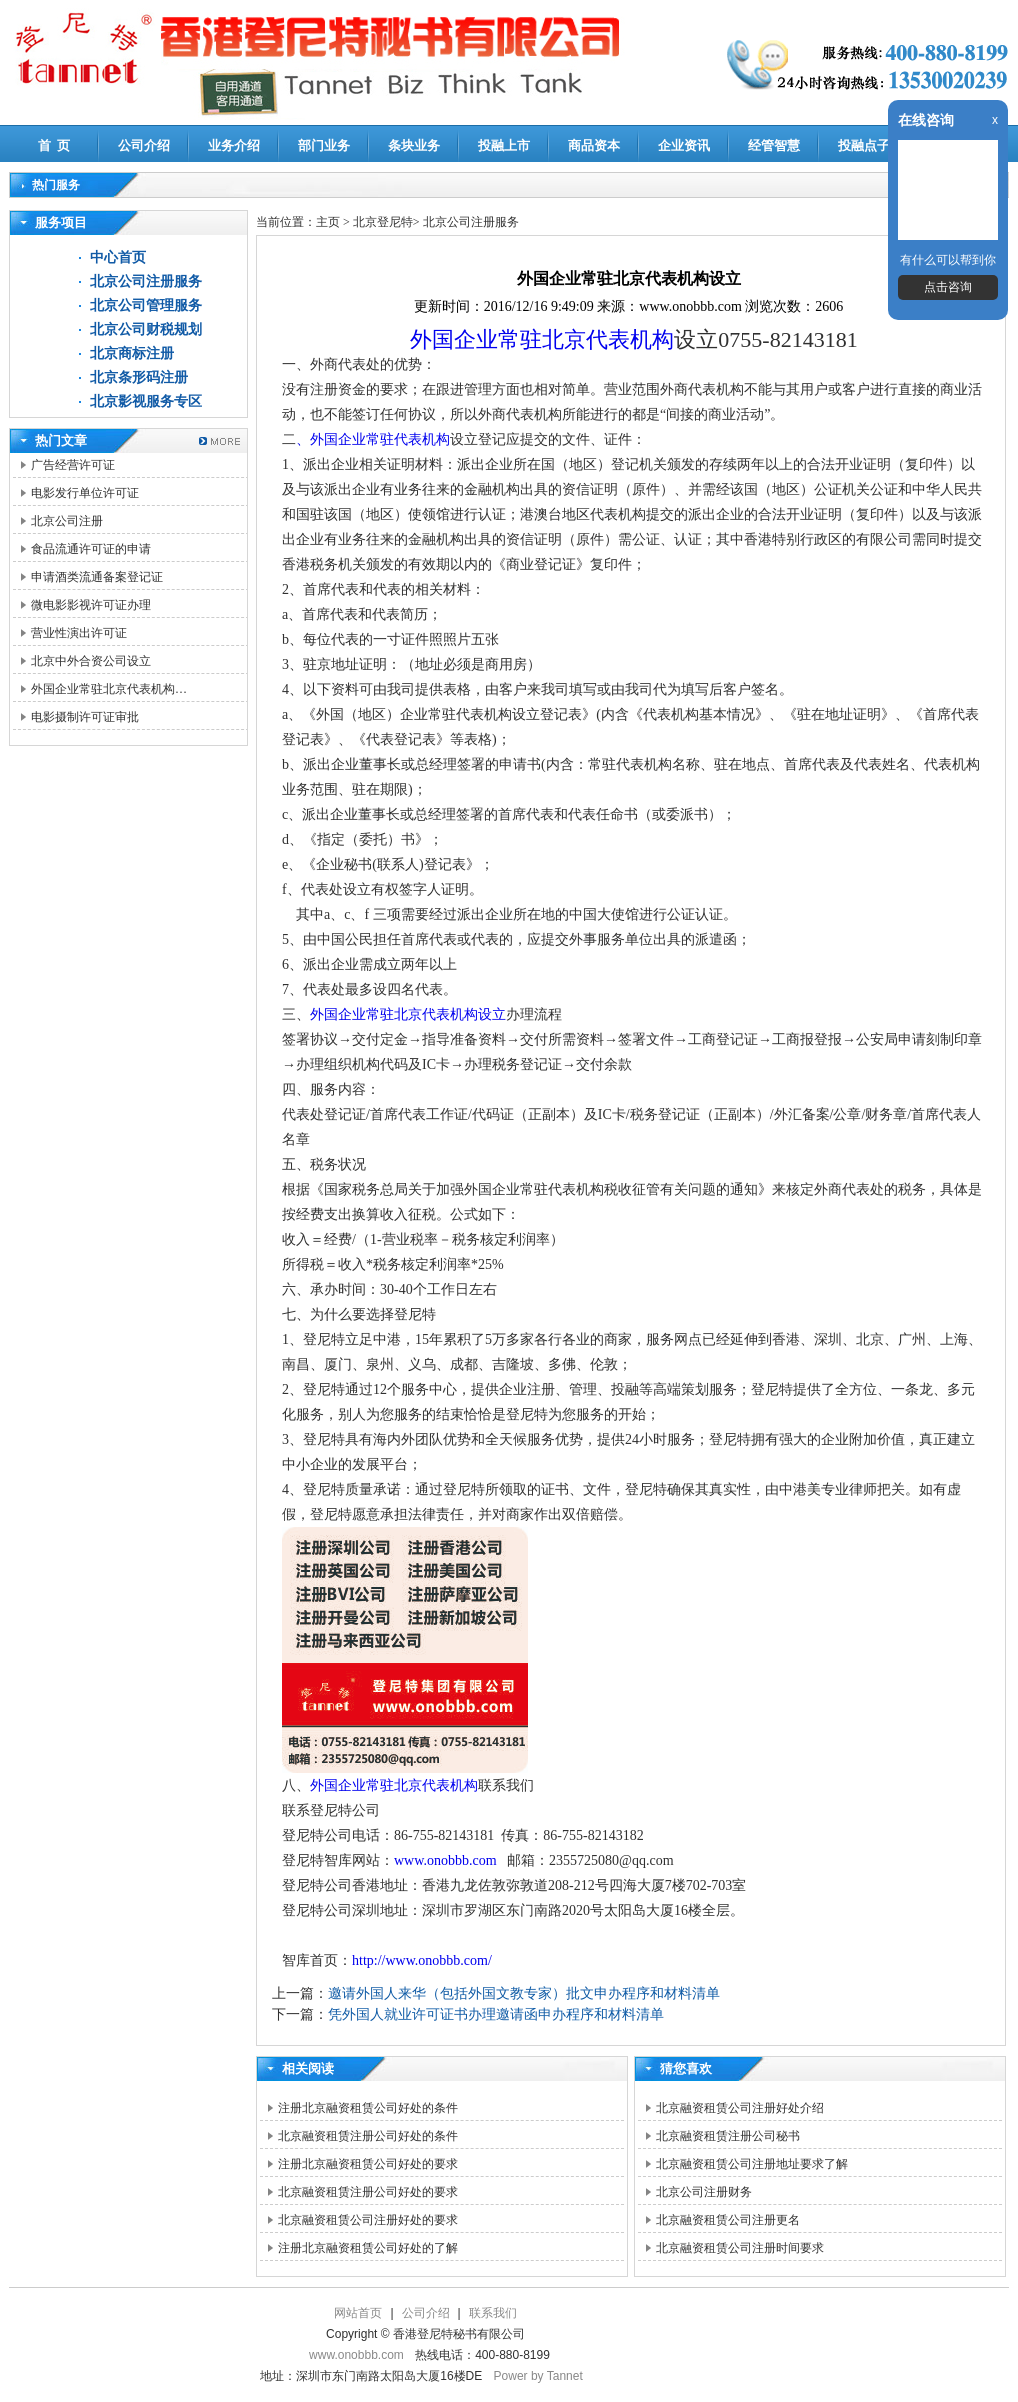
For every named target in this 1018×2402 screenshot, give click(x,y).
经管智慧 (774, 145)
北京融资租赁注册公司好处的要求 (368, 2192)
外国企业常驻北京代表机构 (542, 339)
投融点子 (864, 145)
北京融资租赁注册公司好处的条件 (368, 2136)
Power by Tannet (538, 2376)
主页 (328, 222)
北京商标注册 (132, 353)
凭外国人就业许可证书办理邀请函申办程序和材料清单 (496, 2014)
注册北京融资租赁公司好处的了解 (368, 2248)
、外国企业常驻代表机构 (373, 439)
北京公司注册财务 (704, 2192)
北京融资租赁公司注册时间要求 (740, 2248)
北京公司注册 (67, 521)
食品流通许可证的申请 (91, 549)
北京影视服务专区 (146, 401)
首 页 (54, 145)
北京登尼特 (383, 222)
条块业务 (414, 145)
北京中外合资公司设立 (91, 661)
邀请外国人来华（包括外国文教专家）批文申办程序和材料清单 (524, 1993)
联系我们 (493, 2313)
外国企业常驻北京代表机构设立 (408, 1014)
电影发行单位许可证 (85, 493)
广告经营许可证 (73, 465)
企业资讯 (684, 145)
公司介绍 (144, 145)
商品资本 (594, 145)
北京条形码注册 (139, 377)
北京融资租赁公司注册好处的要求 (368, 2220)
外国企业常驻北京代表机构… (109, 689)
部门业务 (324, 145)
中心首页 (118, 257)
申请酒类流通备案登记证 (97, 577)
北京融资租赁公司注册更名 (728, 2220)
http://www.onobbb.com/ (422, 1960)
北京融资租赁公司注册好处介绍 (740, 2108)
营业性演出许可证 (79, 633)
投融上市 (504, 145)
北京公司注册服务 (146, 281)
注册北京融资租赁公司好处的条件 (368, 2108)
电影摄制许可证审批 (85, 717)
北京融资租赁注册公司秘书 (728, 2136)
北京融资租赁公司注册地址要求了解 (752, 2164)
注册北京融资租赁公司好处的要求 (368, 2164)
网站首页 (358, 2313)
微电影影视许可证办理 (91, 605)
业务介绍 (234, 145)
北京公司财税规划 (146, 329)
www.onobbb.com (447, 1860)
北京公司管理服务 (146, 305)
